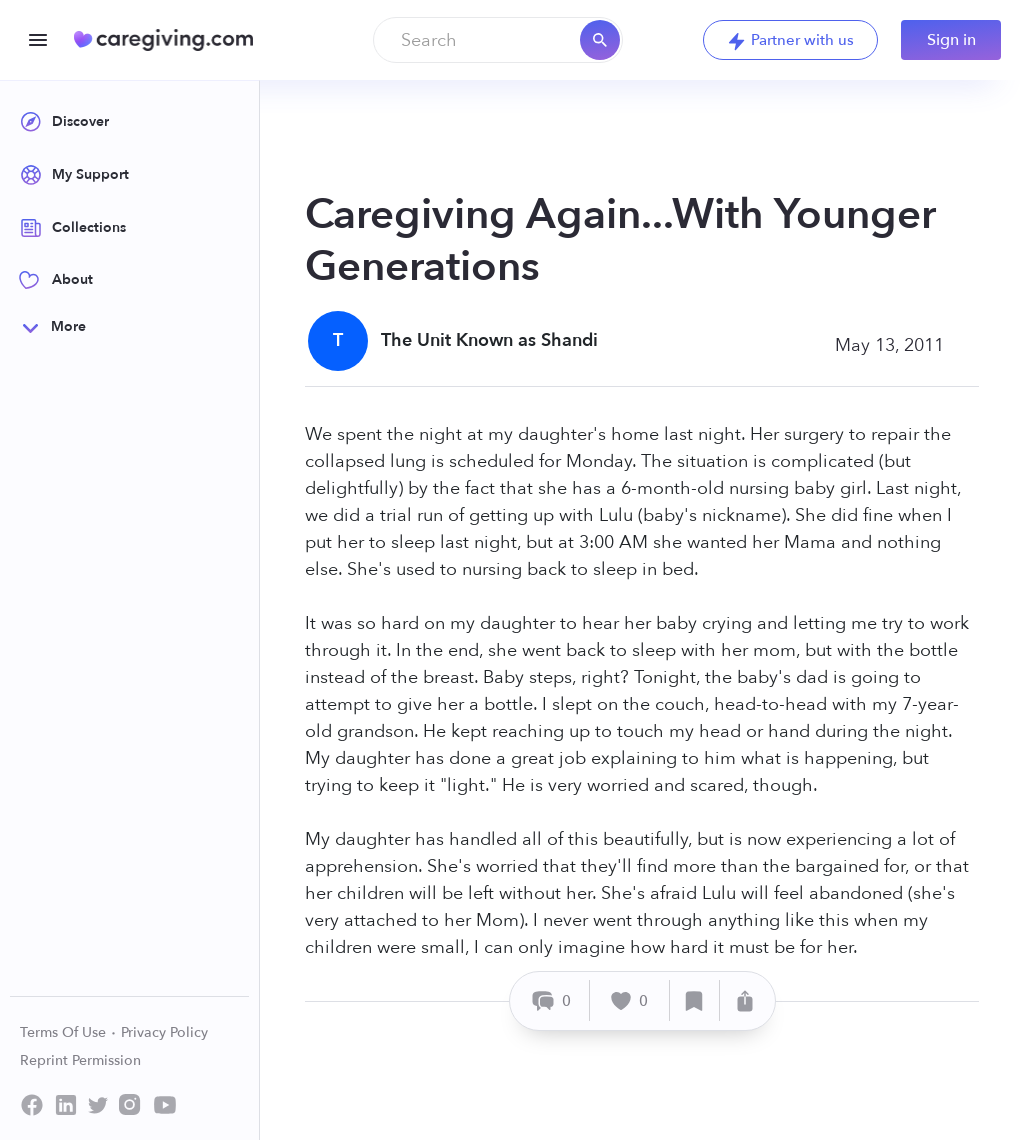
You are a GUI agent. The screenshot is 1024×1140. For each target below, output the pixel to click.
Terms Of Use (68, 1032)
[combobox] (498, 40)
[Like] (630, 1000)
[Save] (695, 1000)
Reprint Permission (80, 1060)
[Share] (745, 1000)
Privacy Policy (164, 1032)
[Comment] (552, 1000)
